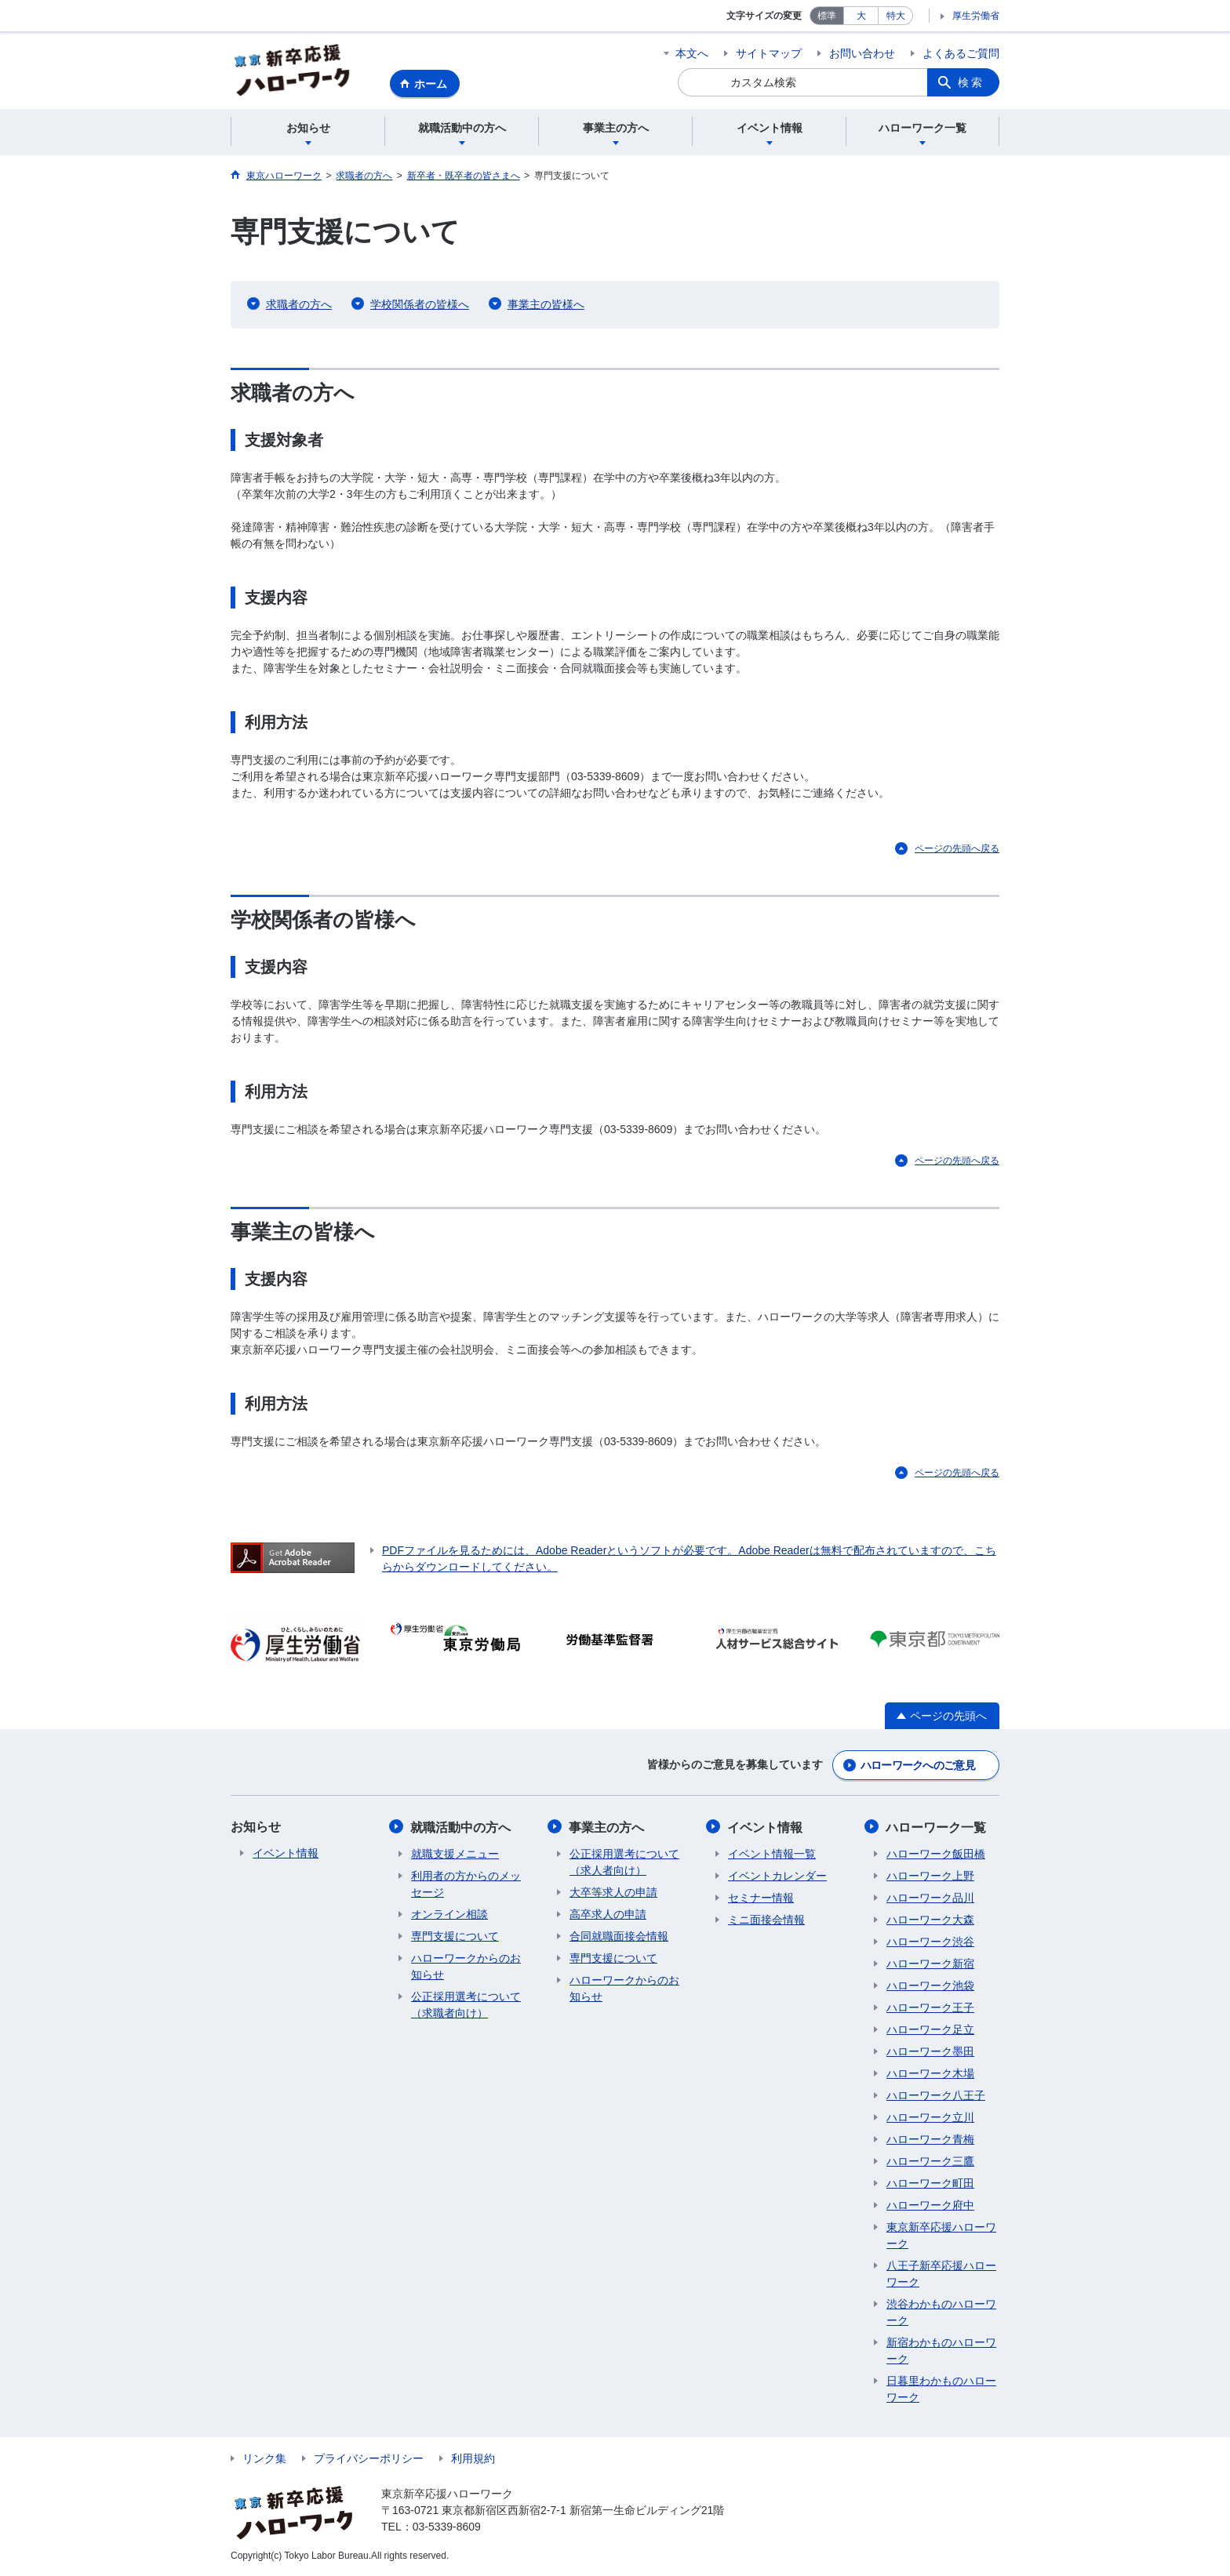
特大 (895, 15)
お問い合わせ (862, 53)
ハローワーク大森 (930, 1919)
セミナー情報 (761, 1897)
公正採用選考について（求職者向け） (466, 2004)
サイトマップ (769, 53)
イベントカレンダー (777, 1875)
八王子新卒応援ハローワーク (941, 2273)
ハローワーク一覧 (936, 1827)
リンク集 (264, 2458)
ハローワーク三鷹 (930, 2161)
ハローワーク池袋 (930, 1985)
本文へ (691, 53)
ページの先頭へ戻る (957, 849)
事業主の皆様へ (546, 305)
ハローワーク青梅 (930, 2139)
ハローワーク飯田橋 (935, 1854)
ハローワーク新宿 (930, 1963)
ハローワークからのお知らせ (466, 1966)
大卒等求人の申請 (613, 1892)
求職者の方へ (299, 305)
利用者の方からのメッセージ (466, 1883)
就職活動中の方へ (461, 1827)
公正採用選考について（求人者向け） (624, 1862)
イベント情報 (285, 1854)
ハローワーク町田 (930, 2183)
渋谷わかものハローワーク (941, 2312)
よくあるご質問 (961, 53)
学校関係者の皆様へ (419, 305)
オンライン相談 (449, 1914)
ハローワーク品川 (930, 1897)
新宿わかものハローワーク (941, 2350)
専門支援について (455, 1936)
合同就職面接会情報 (619, 1936)
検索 (971, 82)
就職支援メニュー (455, 1854)
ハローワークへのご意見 (918, 1766)
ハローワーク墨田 (930, 2051)
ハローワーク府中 (930, 2205)
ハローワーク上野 (930, 1875)
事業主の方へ (607, 1827)
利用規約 (473, 2458)
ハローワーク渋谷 (930, 1941)
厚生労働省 (975, 15)
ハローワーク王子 (930, 2007)
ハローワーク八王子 (935, 2095)
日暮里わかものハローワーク (941, 2388)
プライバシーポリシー (369, 2458)
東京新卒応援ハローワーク (941, 2235)
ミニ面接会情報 (766, 1919)
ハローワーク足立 (930, 2029)
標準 (826, 15)
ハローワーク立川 (930, 2117)
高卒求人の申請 (608, 1914)
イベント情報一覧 (772, 1854)
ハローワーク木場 (930, 2073)
